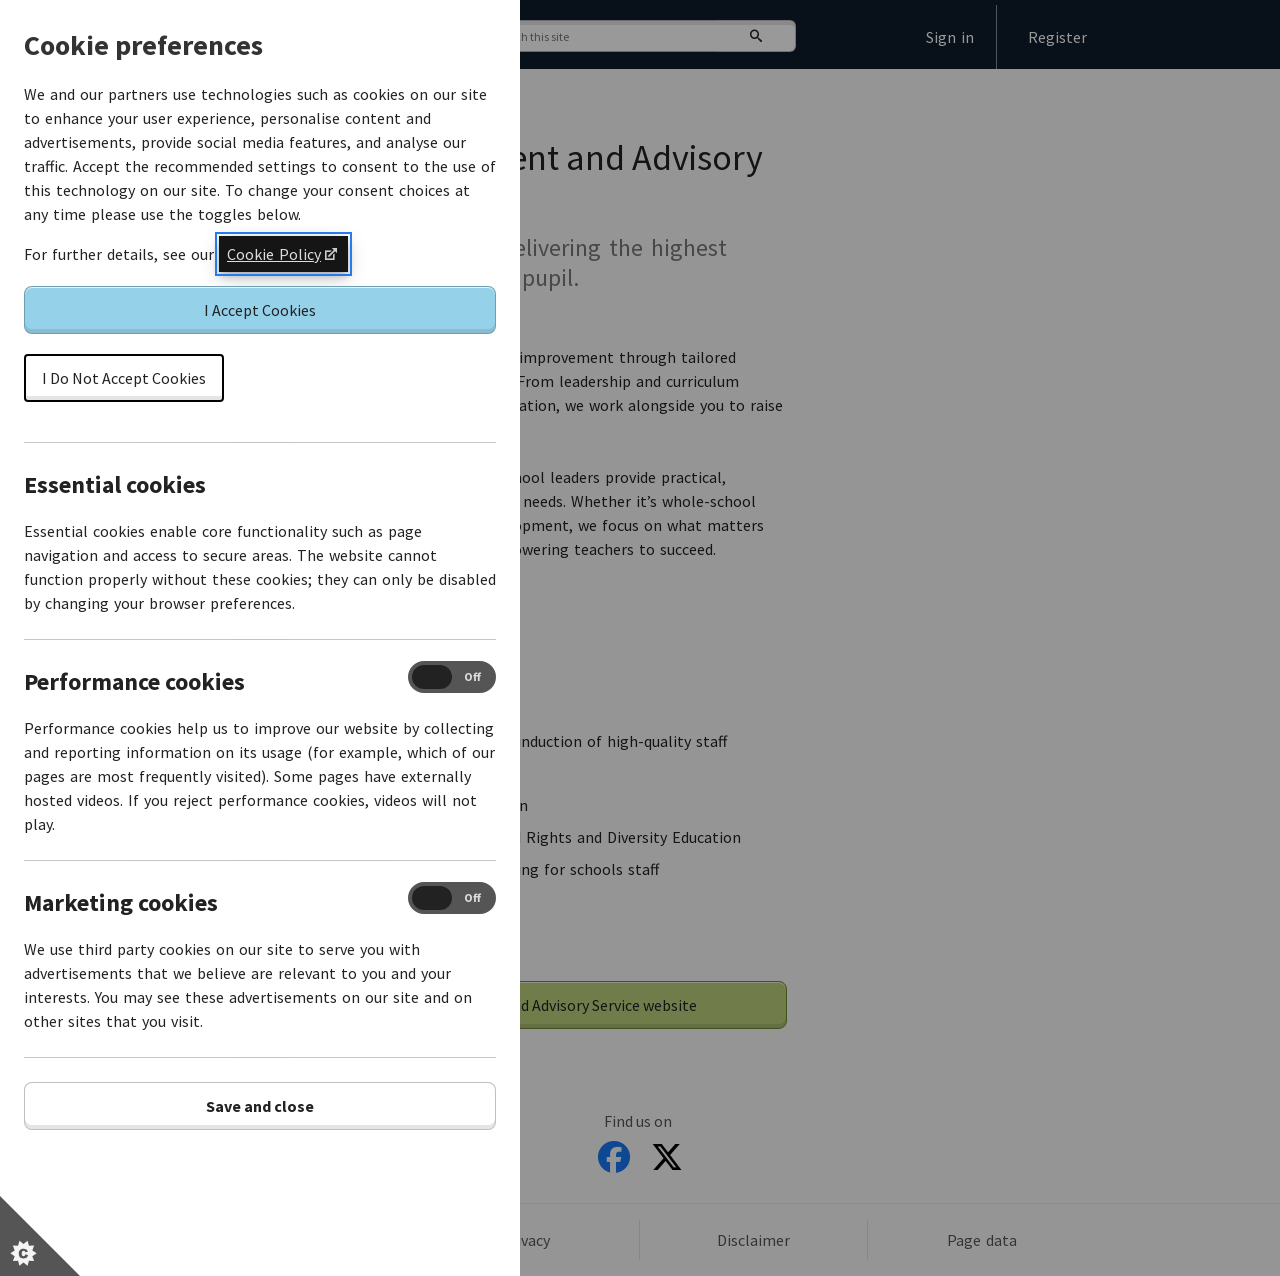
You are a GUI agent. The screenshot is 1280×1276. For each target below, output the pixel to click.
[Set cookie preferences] (40, 1236)
